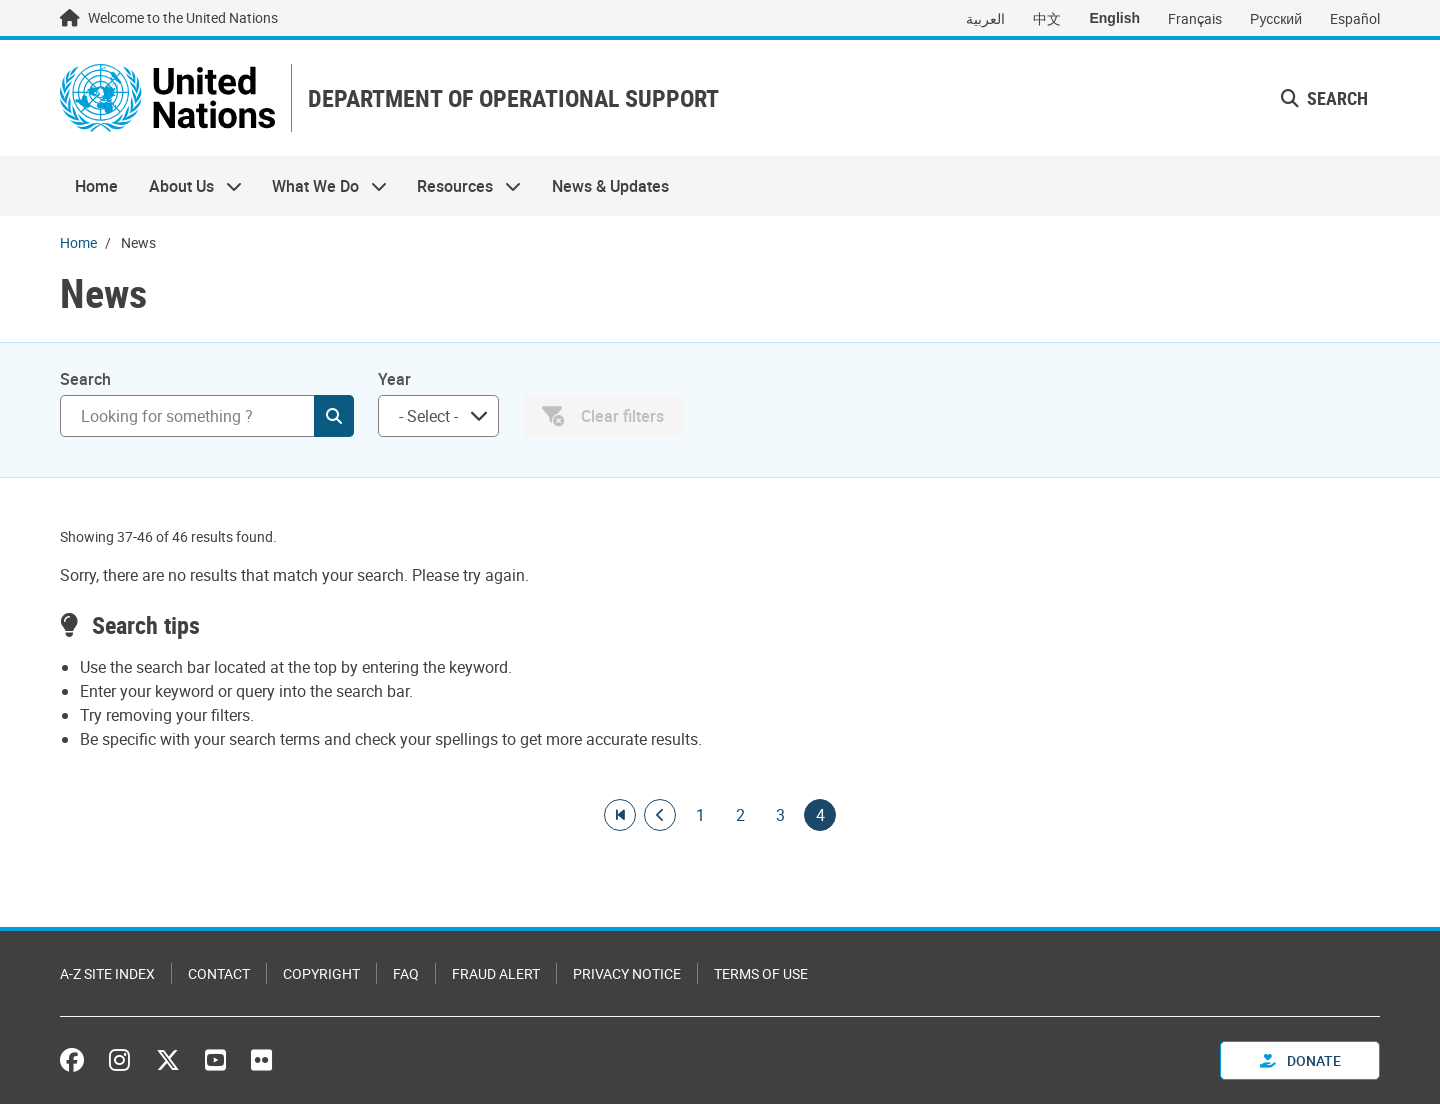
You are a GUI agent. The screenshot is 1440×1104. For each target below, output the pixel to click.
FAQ (406, 973)
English (1114, 18)
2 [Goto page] (740, 815)
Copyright (321, 973)
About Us (187, 186)
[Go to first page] (620, 815)
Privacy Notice (627, 973)
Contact (219, 973)
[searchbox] (430, 416)
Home (96, 186)
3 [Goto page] (780, 815)
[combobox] (438, 416)
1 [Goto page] (700, 815)
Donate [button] (1300, 1060)
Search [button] (1324, 98)
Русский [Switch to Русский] (1276, 18)
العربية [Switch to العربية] (985, 18)
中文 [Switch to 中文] (1047, 18)
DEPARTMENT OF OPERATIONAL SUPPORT (513, 98)
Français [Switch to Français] (1195, 18)
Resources (461, 186)
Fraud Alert (496, 973)
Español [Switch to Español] (1355, 18)
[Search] (207, 416)
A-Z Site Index (107, 973)
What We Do (322, 186)
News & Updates (610, 186)
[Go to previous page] (660, 815)
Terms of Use (761, 973)
